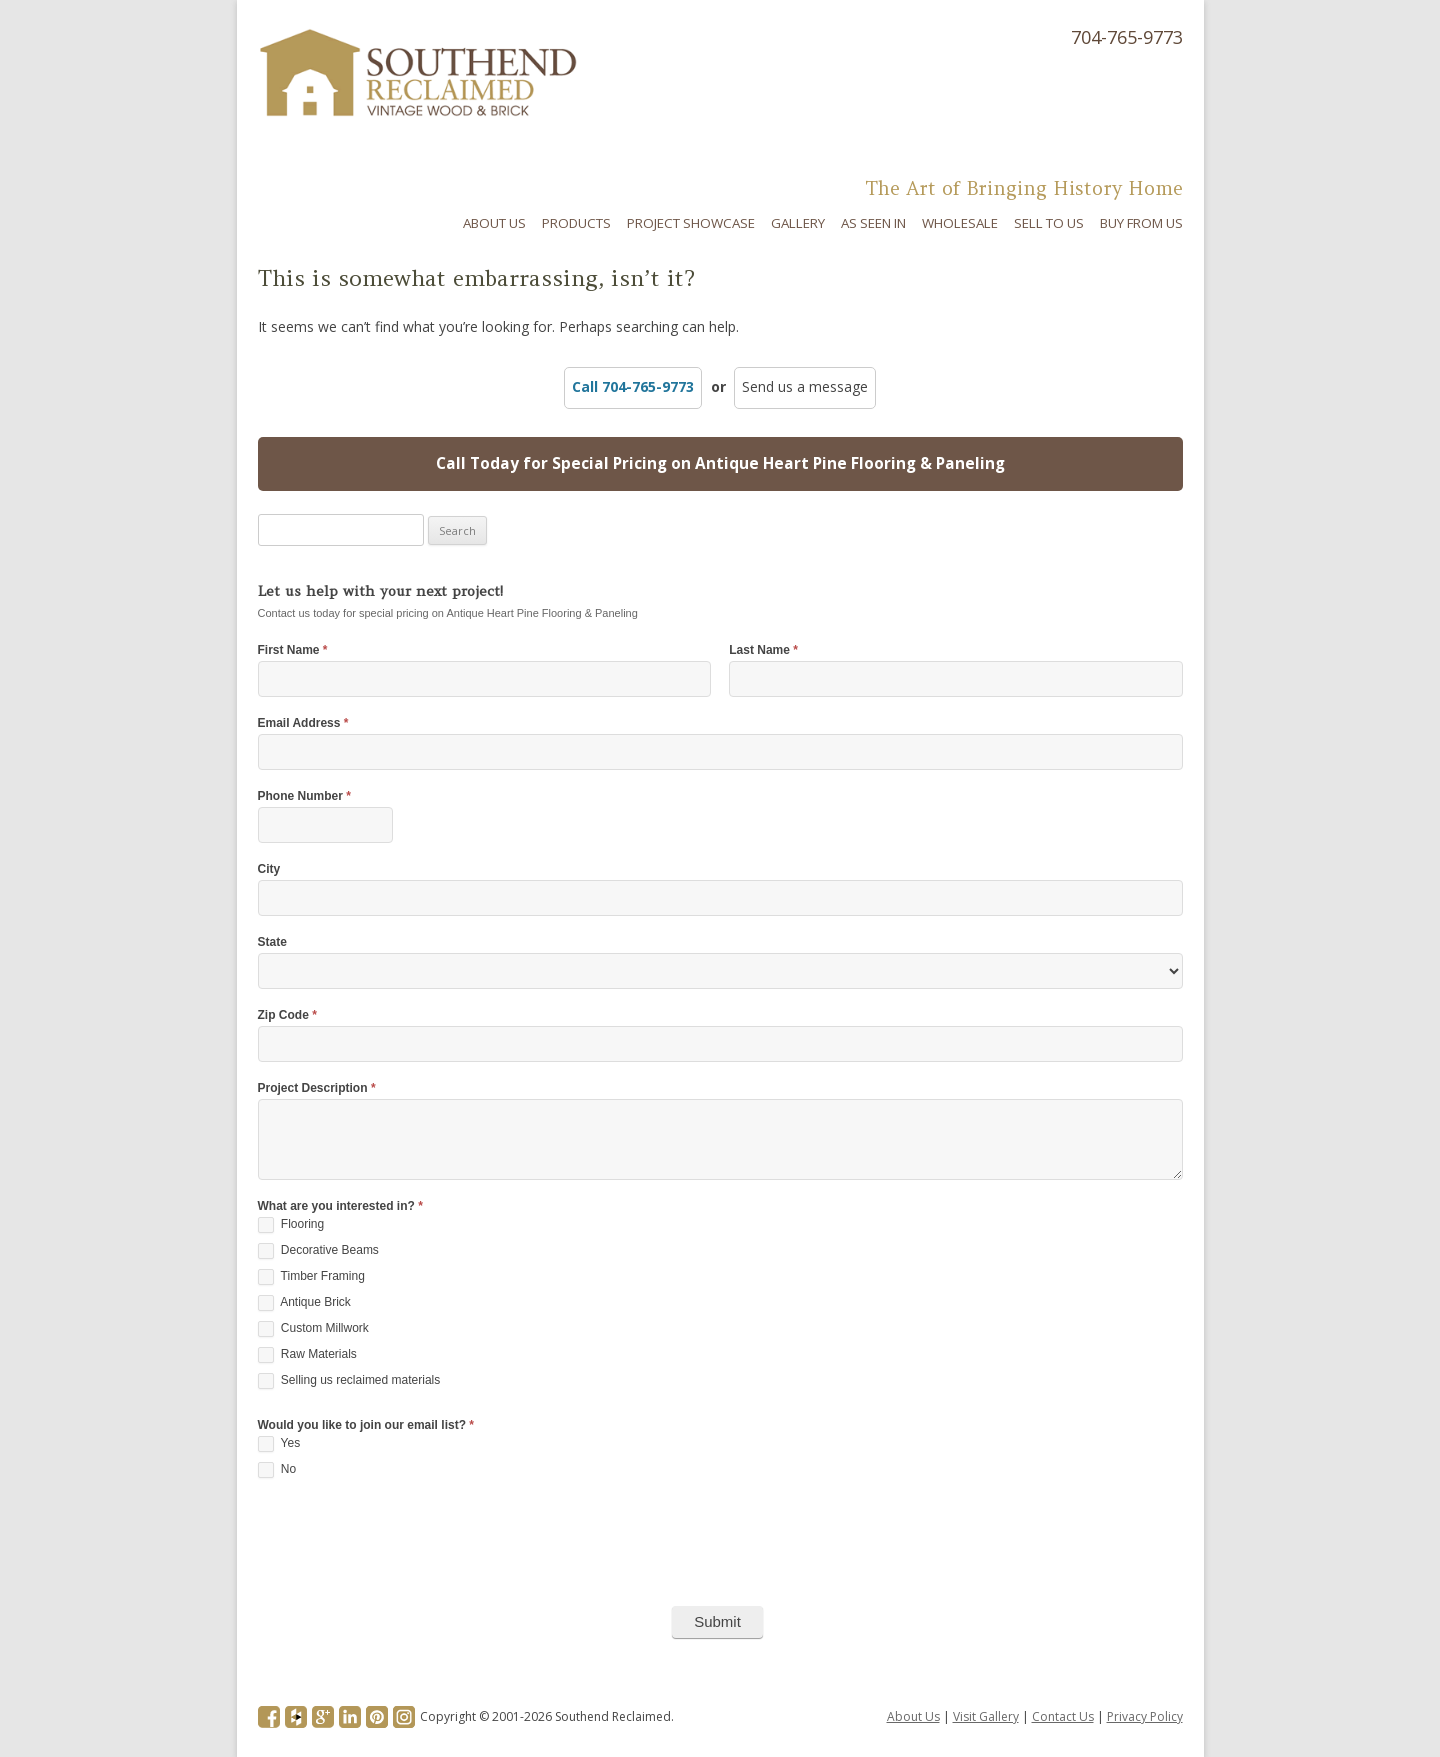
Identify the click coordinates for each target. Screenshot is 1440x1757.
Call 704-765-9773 (633, 386)
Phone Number (304, 796)
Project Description (317, 1088)
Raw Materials (307, 1355)
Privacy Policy (1145, 1716)
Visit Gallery (986, 1716)
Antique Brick (304, 1303)
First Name (293, 650)
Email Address (303, 723)
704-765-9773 (1127, 37)
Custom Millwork (313, 1329)
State (272, 942)
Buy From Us (1141, 223)
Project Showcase (691, 223)
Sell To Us (1049, 223)
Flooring (291, 1225)
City (269, 869)
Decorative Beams (318, 1251)
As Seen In (873, 223)
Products (576, 223)
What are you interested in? (340, 1206)
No (277, 1470)
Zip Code (287, 1015)
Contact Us (1063, 1716)
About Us (494, 223)
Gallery (798, 223)
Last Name (763, 650)
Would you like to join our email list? (366, 1425)
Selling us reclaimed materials (349, 1381)
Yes (279, 1444)
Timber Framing (311, 1277)
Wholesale (960, 223)
